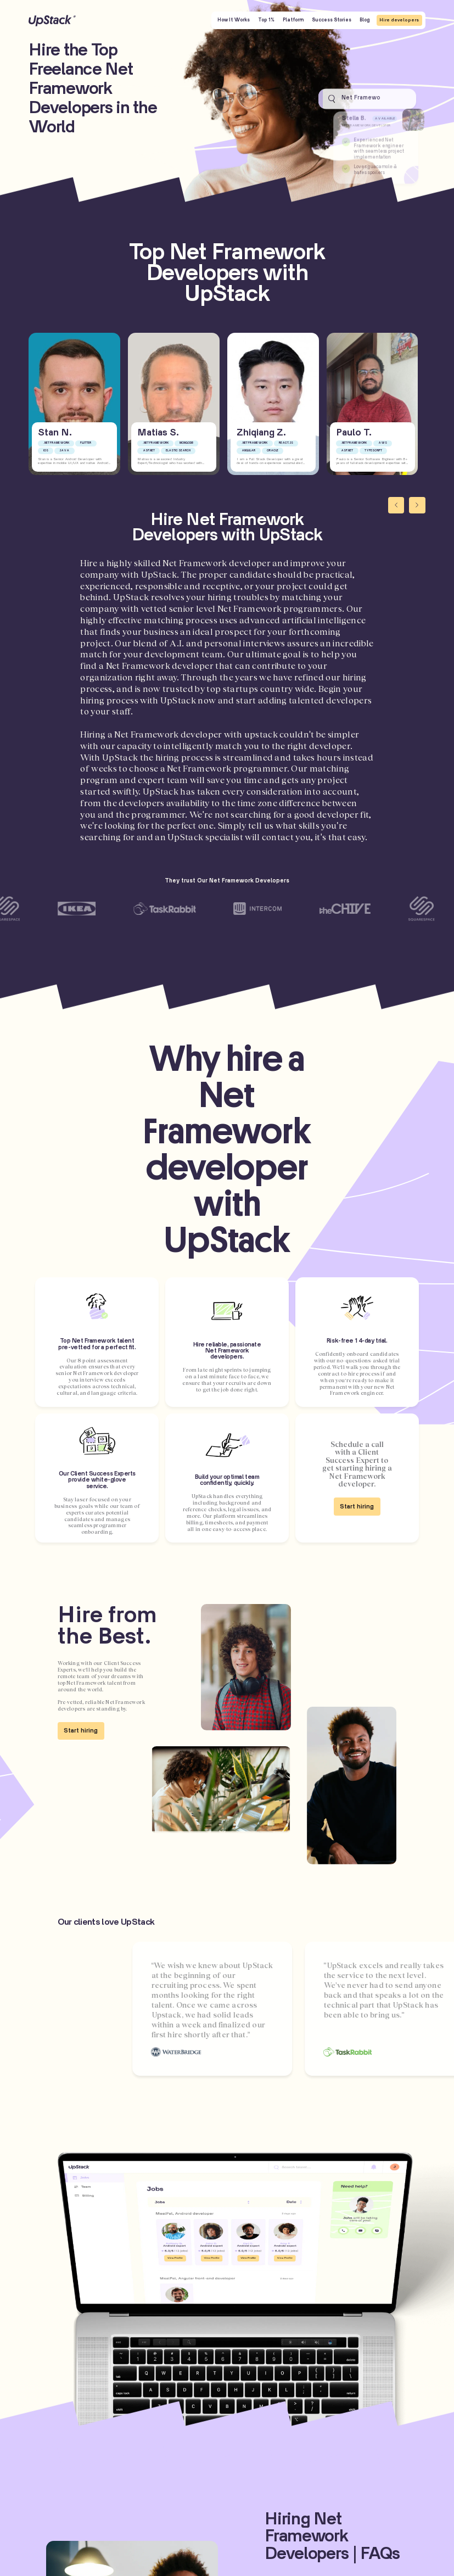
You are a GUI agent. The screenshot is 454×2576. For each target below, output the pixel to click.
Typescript (373, 450)
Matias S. (158, 433)
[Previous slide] (396, 505)
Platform (293, 20)
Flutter (85, 443)
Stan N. (55, 433)
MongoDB (186, 443)
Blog (365, 20)
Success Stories (331, 20)
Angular (248, 450)
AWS (382, 443)
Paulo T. (354, 433)
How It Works (233, 20)
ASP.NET (149, 450)
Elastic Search (178, 450)
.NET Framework (56, 443)
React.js (286, 443)
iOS (45, 450)
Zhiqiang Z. (261, 433)
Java (64, 450)
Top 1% (266, 20)
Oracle (272, 450)
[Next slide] (417, 505)
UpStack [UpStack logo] (52, 20)
